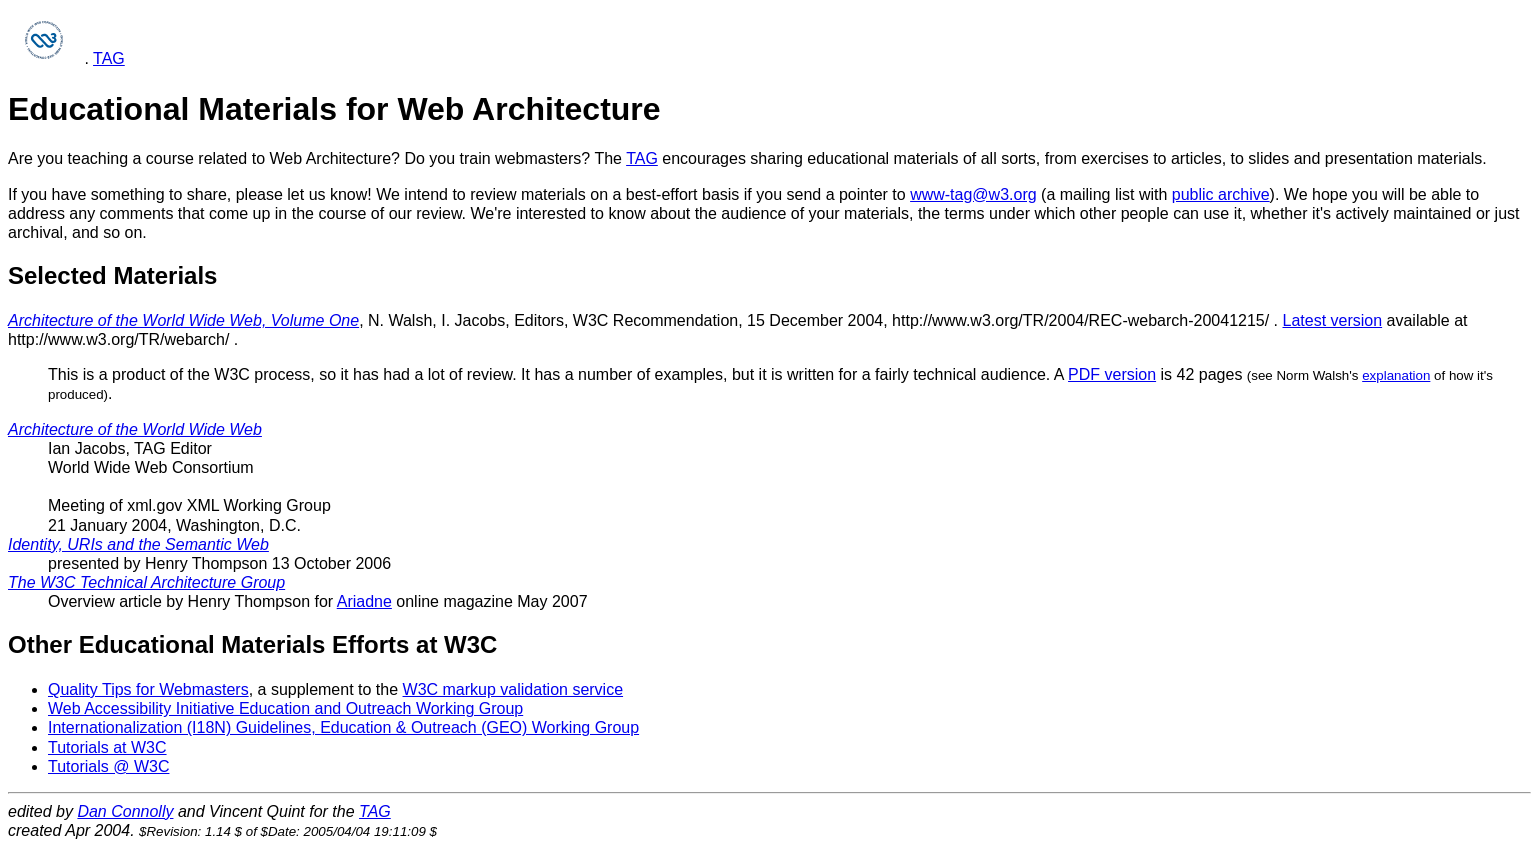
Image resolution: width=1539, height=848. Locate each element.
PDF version (1112, 374)
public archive (1221, 194)
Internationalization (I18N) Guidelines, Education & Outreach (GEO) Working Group (343, 727)
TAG (109, 58)
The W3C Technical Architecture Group (146, 582)
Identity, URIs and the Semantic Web (138, 544)
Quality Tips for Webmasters (148, 689)
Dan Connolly (125, 811)
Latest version (1333, 320)
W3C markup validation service (513, 689)
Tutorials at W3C (107, 747)
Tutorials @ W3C (108, 766)
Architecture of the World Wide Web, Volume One (183, 320)
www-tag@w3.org (973, 194)
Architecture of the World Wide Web (135, 429)
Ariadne (364, 601)
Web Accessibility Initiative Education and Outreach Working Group (285, 708)
